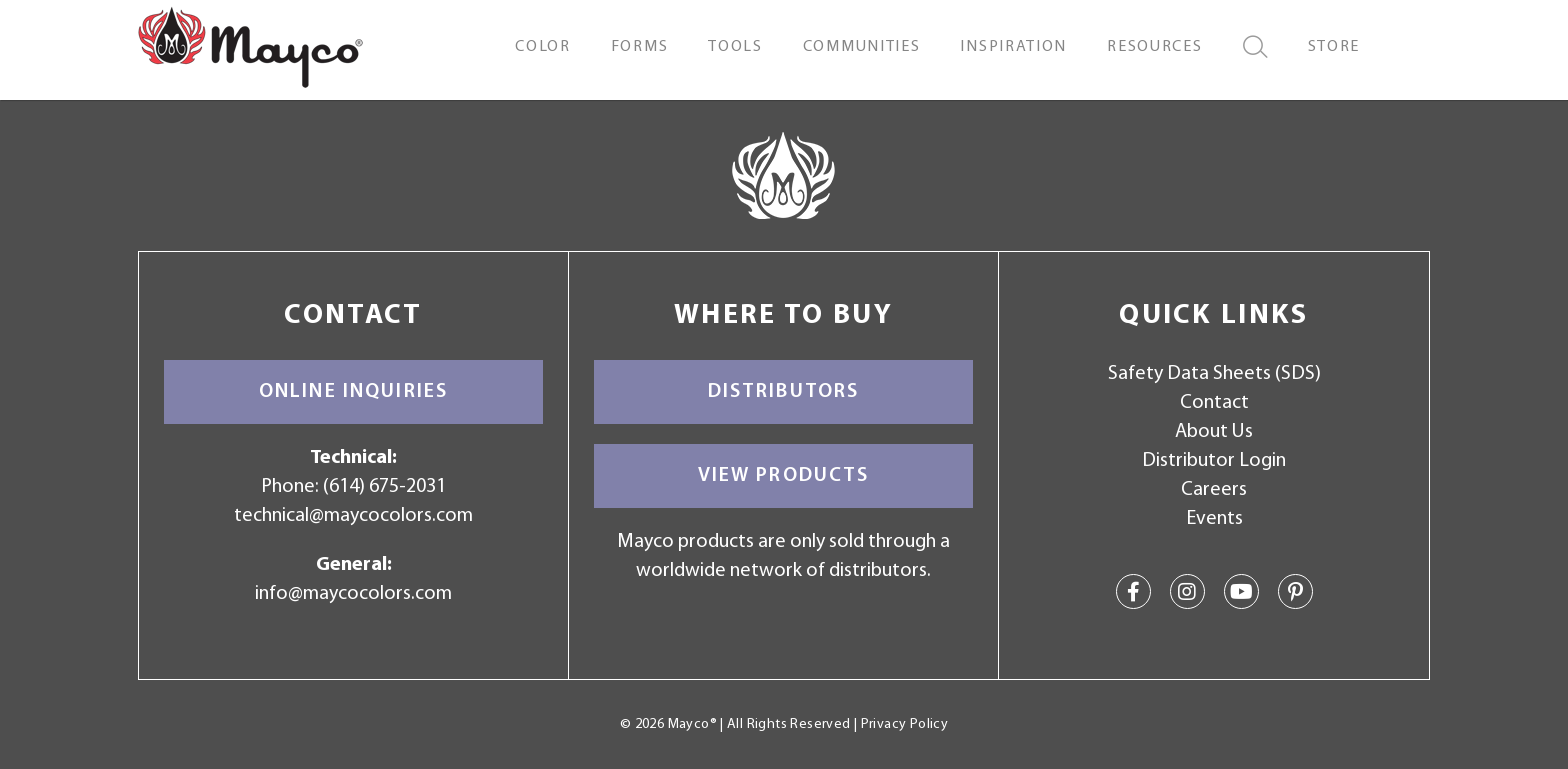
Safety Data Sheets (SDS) (1214, 374)
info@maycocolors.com (353, 594)
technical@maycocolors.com (353, 516)
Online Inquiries (353, 392)
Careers (1214, 490)
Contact (1214, 403)
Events (1214, 519)
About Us (1214, 432)
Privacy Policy (904, 724)
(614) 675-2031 (384, 487)
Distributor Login (1214, 461)
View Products (784, 476)
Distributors (784, 392)
